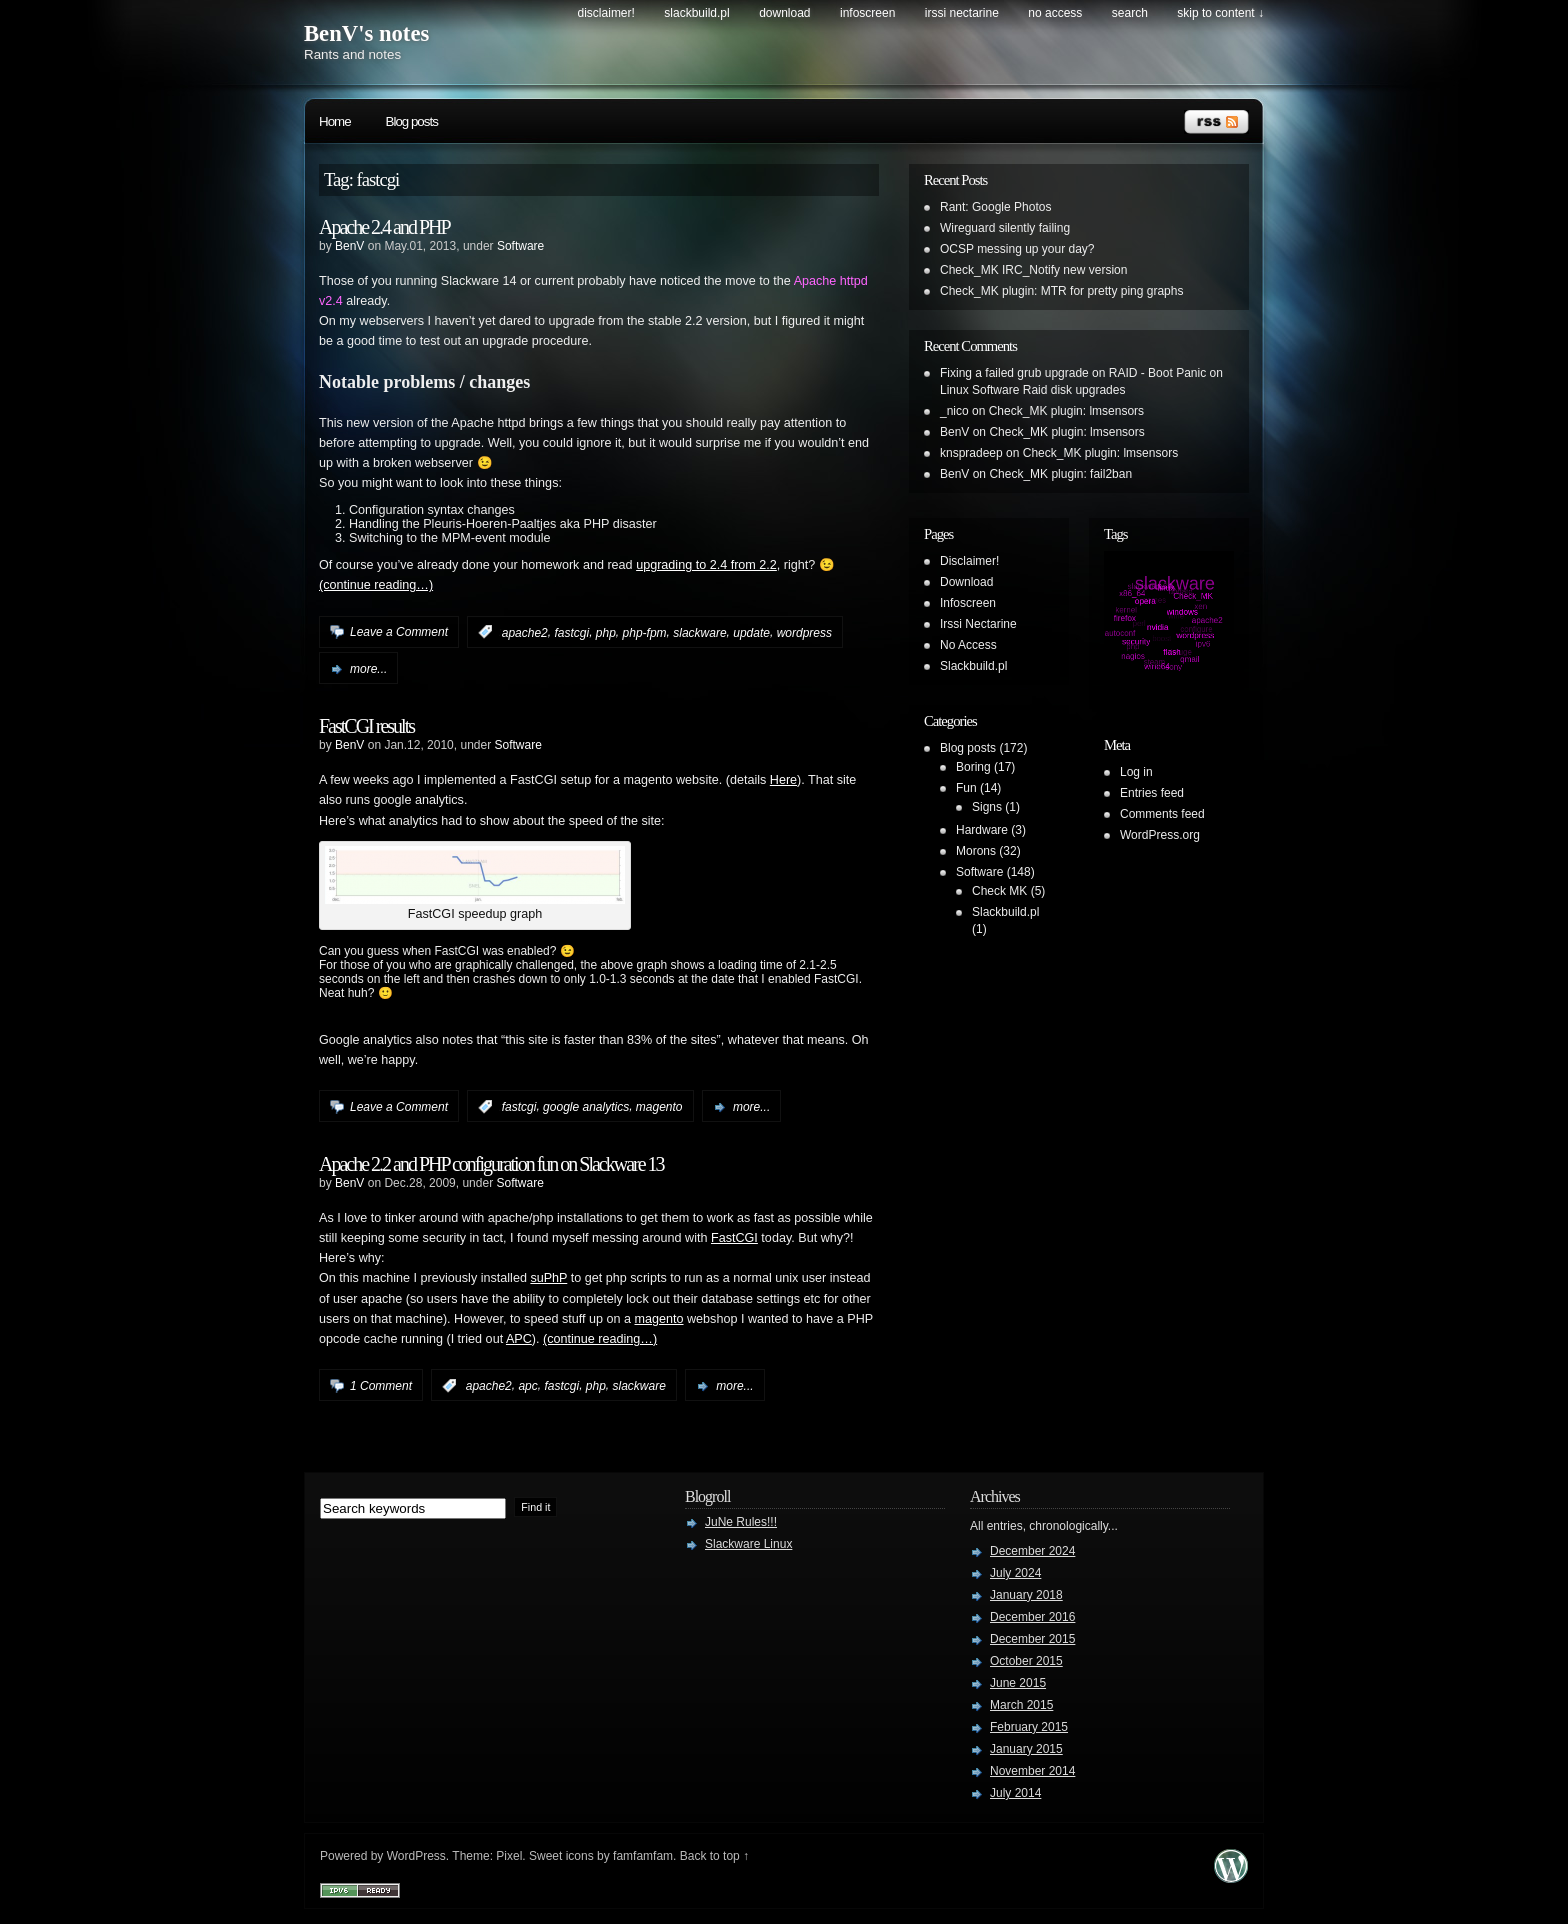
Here (783, 780)
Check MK (999, 891)
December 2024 (1032, 1551)
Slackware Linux (748, 1544)
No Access (1055, 13)
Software (520, 246)
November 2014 (1032, 1771)
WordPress (416, 1856)
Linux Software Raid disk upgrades (1032, 390)
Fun (966, 788)
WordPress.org (1160, 835)
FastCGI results (366, 726)
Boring (973, 767)
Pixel (509, 1856)
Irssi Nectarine (962, 13)
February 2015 (1029, 1727)
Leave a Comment (399, 632)
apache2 (525, 632)
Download (784, 13)
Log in (1136, 772)
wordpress (804, 632)
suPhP (548, 1278)
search (1130, 13)
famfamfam (643, 1856)
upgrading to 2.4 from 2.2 (706, 565)
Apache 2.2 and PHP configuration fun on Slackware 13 (491, 1164)
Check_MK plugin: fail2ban (1060, 474)
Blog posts (412, 121)
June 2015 (1018, 1683)
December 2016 (1032, 1617)
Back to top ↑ (714, 1856)
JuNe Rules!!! (741, 1522)
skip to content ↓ (1220, 13)
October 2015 (1026, 1661)
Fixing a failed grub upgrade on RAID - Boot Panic (1073, 373)
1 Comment (381, 1386)
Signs (987, 807)
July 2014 (1015, 1793)
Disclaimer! (606, 13)
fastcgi (571, 632)
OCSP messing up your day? (1017, 249)
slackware (699, 632)
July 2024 (1015, 1573)
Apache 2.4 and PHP (384, 227)
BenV (349, 246)
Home (335, 121)
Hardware (982, 830)
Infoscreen (867, 13)
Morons (976, 851)
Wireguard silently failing (1005, 228)
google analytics (586, 1107)
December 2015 (1032, 1639)
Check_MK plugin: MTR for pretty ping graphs (1061, 291)
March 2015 (1021, 1705)
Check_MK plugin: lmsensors (1066, 411)
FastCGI (734, 1238)
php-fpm (645, 632)
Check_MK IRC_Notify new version (1033, 270)
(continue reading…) (376, 585)
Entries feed (1152, 793)
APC (519, 1339)
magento (659, 1107)
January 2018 (1026, 1595)
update (751, 632)
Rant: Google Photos (995, 207)
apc (527, 1386)
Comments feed (1162, 814)
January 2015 (1026, 1749)
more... (368, 669)
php (606, 632)
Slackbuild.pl (696, 13)
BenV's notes (366, 33)
